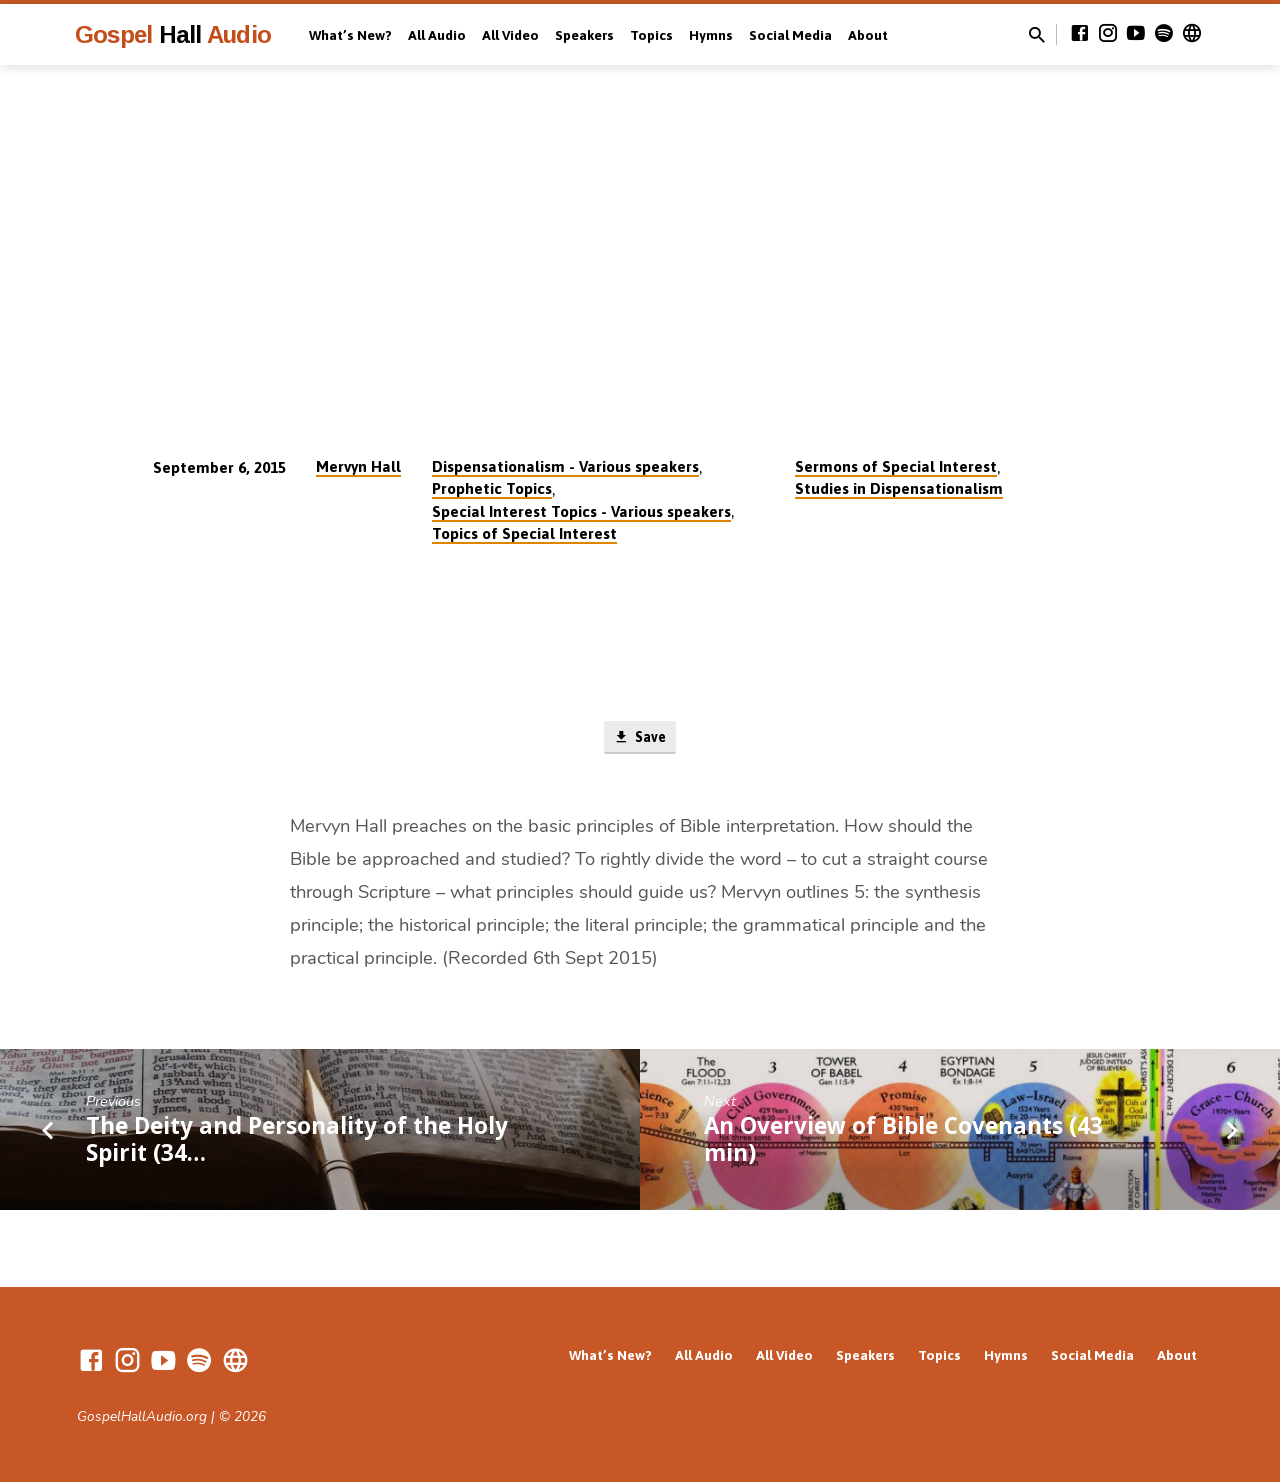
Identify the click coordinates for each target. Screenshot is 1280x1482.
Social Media (790, 35)
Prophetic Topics (492, 488)
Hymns (711, 35)
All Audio (437, 35)
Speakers (584, 35)
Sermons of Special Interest (896, 466)
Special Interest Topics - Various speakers (581, 511)
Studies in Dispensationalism (899, 488)
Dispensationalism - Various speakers (565, 466)
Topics (651, 35)
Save (639, 739)
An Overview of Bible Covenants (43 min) (903, 1141)
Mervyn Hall (358, 466)
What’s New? (350, 35)
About (868, 35)
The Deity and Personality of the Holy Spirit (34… (297, 1141)
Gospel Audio (173, 34)
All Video (510, 35)
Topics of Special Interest (524, 533)
